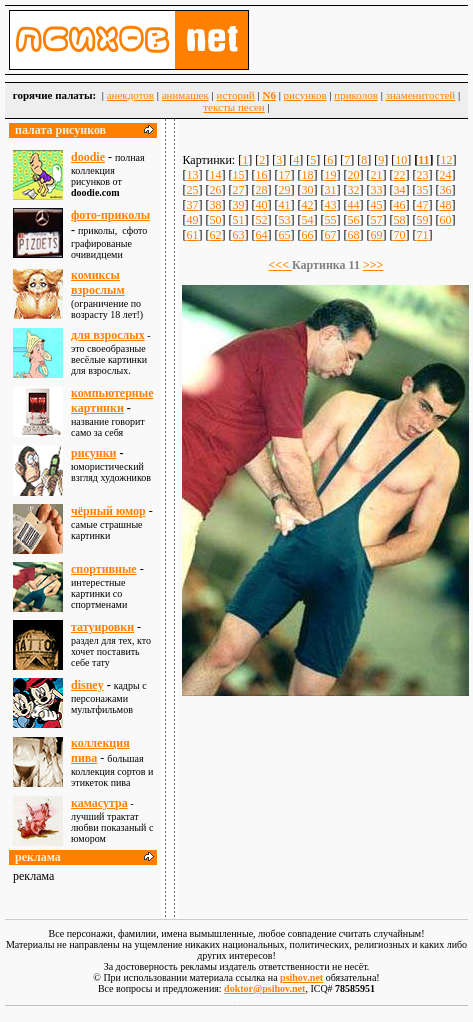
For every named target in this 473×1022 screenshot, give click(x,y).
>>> (373, 265)
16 (261, 175)
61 (192, 235)
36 (445, 190)
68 (353, 235)
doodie (88, 157)
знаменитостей (421, 95)
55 (330, 220)
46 (399, 205)
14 (215, 175)
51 (238, 220)
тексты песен (233, 107)
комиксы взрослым (98, 282)
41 (284, 205)
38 (215, 205)
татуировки (102, 627)
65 (284, 235)
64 (261, 235)
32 (353, 190)
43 (330, 205)
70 (399, 235)
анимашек (185, 95)
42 (307, 205)
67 (330, 235)
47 (422, 205)
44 (353, 205)
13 (192, 175)
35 (422, 190)
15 (238, 175)
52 (261, 220)
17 (284, 175)
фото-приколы (110, 215)
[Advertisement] (326, 798)
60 (445, 220)
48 (445, 205)
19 (330, 175)
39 (238, 205)
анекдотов (130, 95)
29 (284, 190)
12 (447, 160)
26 (215, 190)
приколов (356, 95)
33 (376, 190)
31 (330, 190)
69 (376, 235)
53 (284, 220)
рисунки (94, 453)
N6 (268, 95)
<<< (281, 265)
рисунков (305, 95)
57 (376, 220)
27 (238, 190)
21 (376, 175)
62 (215, 235)
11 (423, 160)
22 (399, 175)
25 (192, 190)
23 (422, 175)
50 (215, 220)
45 (376, 205)
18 (307, 175)
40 (261, 205)
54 (307, 220)
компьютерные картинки (112, 400)
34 (399, 190)
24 (445, 175)
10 (401, 160)
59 (422, 220)
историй (236, 95)
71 (422, 235)
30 (307, 190)
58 (399, 220)
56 (353, 220)
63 (238, 235)
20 (353, 175)
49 (192, 220)
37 (192, 205)
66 (307, 235)
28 (261, 190)
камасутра (99, 803)
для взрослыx (108, 335)
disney (87, 685)
